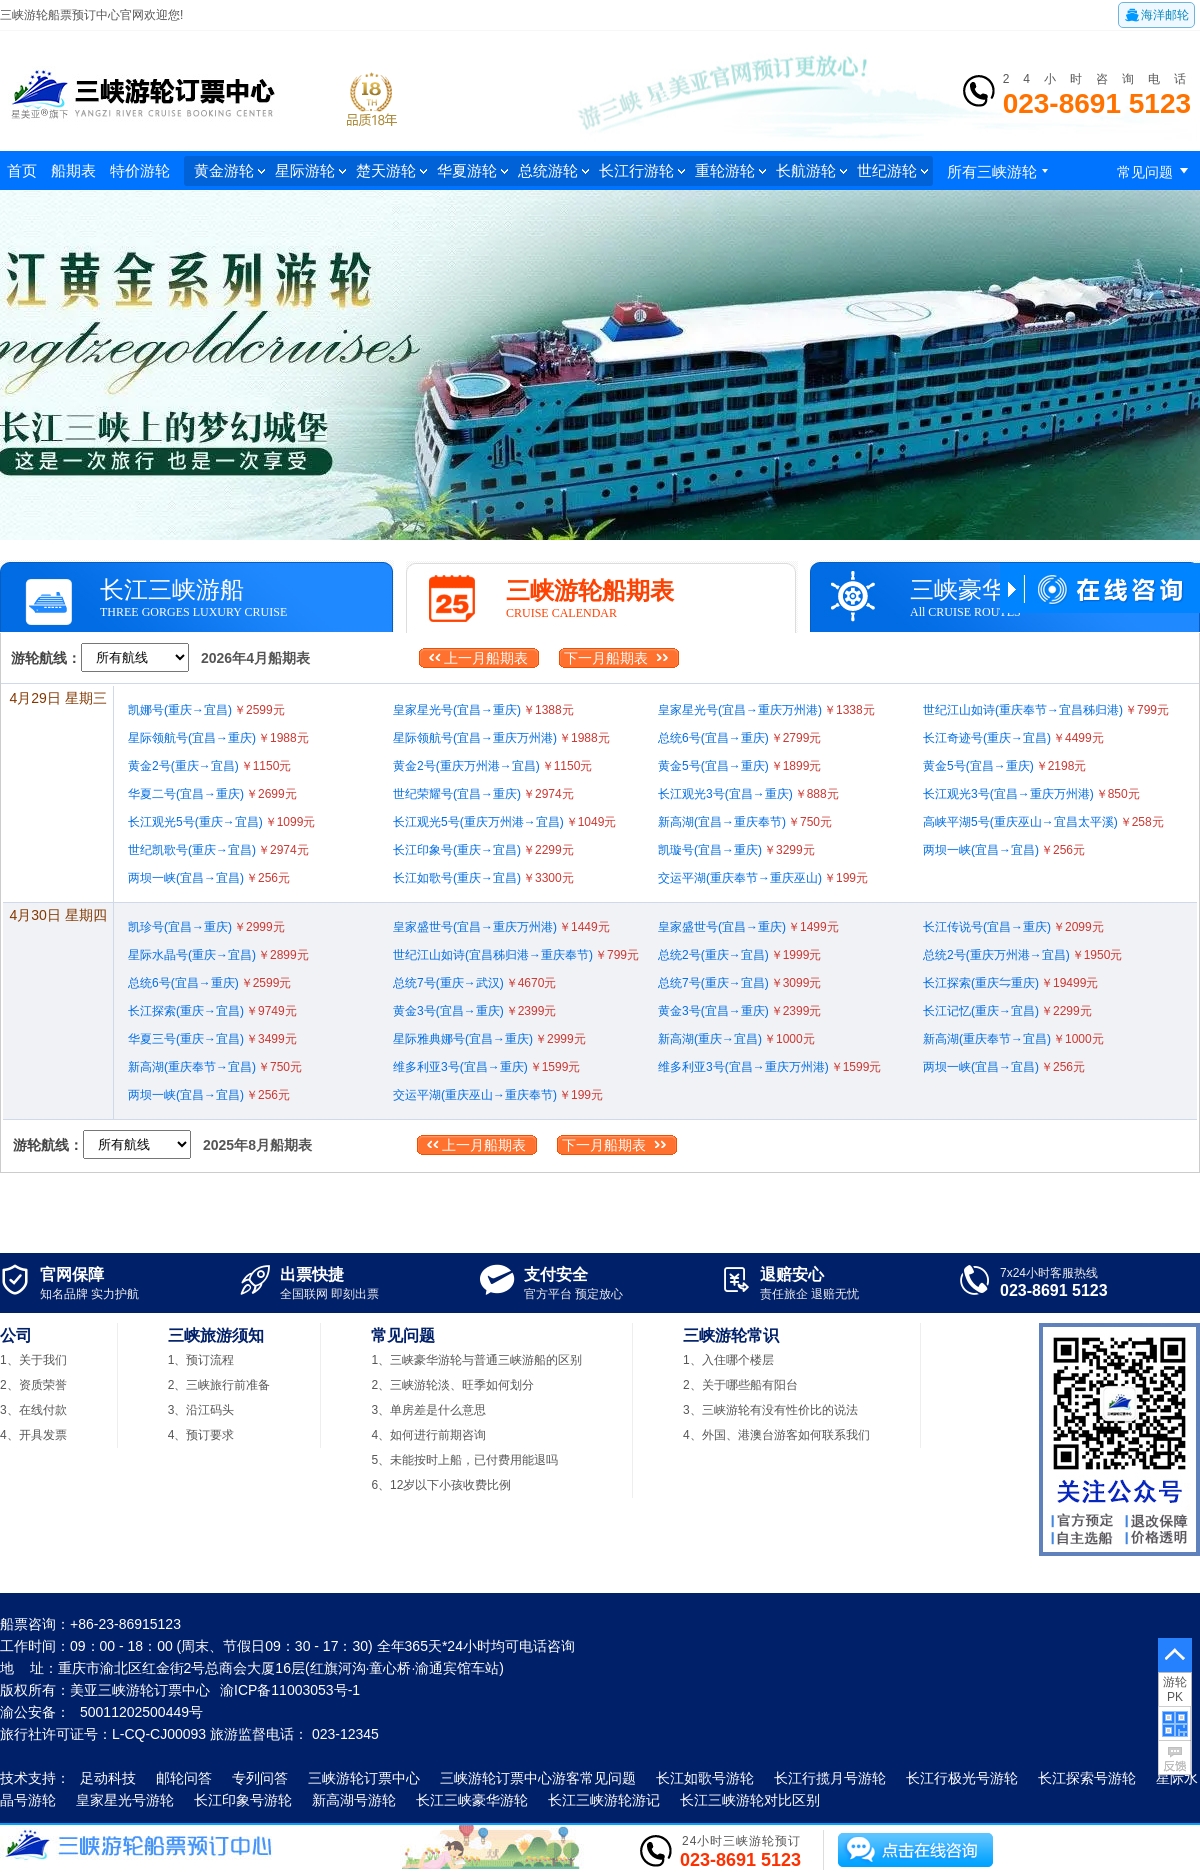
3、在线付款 (33, 1410)
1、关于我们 (33, 1360)
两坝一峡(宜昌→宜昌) (1004, 850)
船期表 (73, 170)
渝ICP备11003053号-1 (290, 1690)
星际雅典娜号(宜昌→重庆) (489, 1039)
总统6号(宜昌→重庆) (739, 738)
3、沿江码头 (201, 1410)
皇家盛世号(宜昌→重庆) (748, 927)
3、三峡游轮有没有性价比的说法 (770, 1410)
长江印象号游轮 (243, 1800)
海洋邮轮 (1156, 15)
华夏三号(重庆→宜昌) (212, 1039)
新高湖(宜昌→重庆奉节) (745, 822)
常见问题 (1156, 171)
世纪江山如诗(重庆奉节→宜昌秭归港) (1046, 710)
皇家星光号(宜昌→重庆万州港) (766, 710)
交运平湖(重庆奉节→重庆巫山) (763, 878)
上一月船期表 (486, 658)
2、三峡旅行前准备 (219, 1385)
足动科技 (108, 1778)
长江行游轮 (642, 170)
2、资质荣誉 (33, 1385)
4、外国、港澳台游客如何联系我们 (776, 1435)
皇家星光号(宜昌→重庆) (483, 710)
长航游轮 (811, 170)
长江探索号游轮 (1087, 1778)
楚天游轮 (391, 170)
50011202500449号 (141, 1712)
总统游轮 (553, 170)
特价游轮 (140, 170)
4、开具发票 (33, 1435)
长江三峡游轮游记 (604, 1800)
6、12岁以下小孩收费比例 (441, 1485)
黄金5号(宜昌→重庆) (739, 766)
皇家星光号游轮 (125, 1800)
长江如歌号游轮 (705, 1778)
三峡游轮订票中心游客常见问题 (538, 1778)
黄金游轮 (229, 170)
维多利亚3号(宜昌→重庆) (486, 1067)
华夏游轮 (472, 170)
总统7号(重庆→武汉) (474, 983)
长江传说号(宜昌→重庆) (1013, 927)
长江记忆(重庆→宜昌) (1007, 1011)
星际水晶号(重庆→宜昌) (218, 955)
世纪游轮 (892, 170)
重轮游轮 (730, 170)
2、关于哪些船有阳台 (740, 1385)
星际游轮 (310, 170)
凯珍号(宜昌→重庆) (206, 927)
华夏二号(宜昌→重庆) (212, 794)
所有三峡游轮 (1000, 171)
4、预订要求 (201, 1435)
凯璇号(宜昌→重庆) (736, 850)
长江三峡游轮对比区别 (750, 1800)
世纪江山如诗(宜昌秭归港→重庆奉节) (516, 955)
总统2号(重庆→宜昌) (739, 955)
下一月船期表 (606, 658)
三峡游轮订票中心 (364, 1778)
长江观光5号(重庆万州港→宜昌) (504, 822)
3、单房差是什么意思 (428, 1410)
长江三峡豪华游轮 (472, 1800)
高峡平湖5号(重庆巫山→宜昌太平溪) (1043, 822)
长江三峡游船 (172, 590)
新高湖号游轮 (354, 1800)
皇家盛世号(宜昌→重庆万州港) (501, 927)
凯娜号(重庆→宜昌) (206, 710)
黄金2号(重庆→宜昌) (209, 766)
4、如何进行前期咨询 (428, 1435)
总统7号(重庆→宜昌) (739, 983)
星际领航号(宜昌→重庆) (218, 738)
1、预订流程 (201, 1360)
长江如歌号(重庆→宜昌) (483, 878)
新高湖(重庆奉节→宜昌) (1013, 1039)
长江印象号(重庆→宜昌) (483, 850)
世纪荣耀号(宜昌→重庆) (483, 794)
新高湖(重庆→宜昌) (736, 1039)
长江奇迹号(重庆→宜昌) (1013, 738)
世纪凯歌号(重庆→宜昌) (218, 850)
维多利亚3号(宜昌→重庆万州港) (769, 1067)
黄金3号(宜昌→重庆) (474, 1011)
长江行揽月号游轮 (830, 1778)
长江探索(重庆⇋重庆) (1010, 983)
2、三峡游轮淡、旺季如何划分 (452, 1385)
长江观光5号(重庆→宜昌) (221, 822)
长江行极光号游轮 (962, 1778)
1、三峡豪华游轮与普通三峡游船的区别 (476, 1360)
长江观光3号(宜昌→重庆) (748, 794)
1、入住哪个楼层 (728, 1360)
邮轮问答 (184, 1778)
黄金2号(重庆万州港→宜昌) (492, 766)
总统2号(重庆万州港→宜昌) (1022, 955)
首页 (22, 170)
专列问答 (260, 1778)
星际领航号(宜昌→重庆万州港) (501, 738)
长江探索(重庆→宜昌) (212, 1011)
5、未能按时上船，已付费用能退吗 (464, 1460)
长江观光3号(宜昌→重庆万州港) (1031, 794)
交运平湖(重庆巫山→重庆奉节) (498, 1095)
